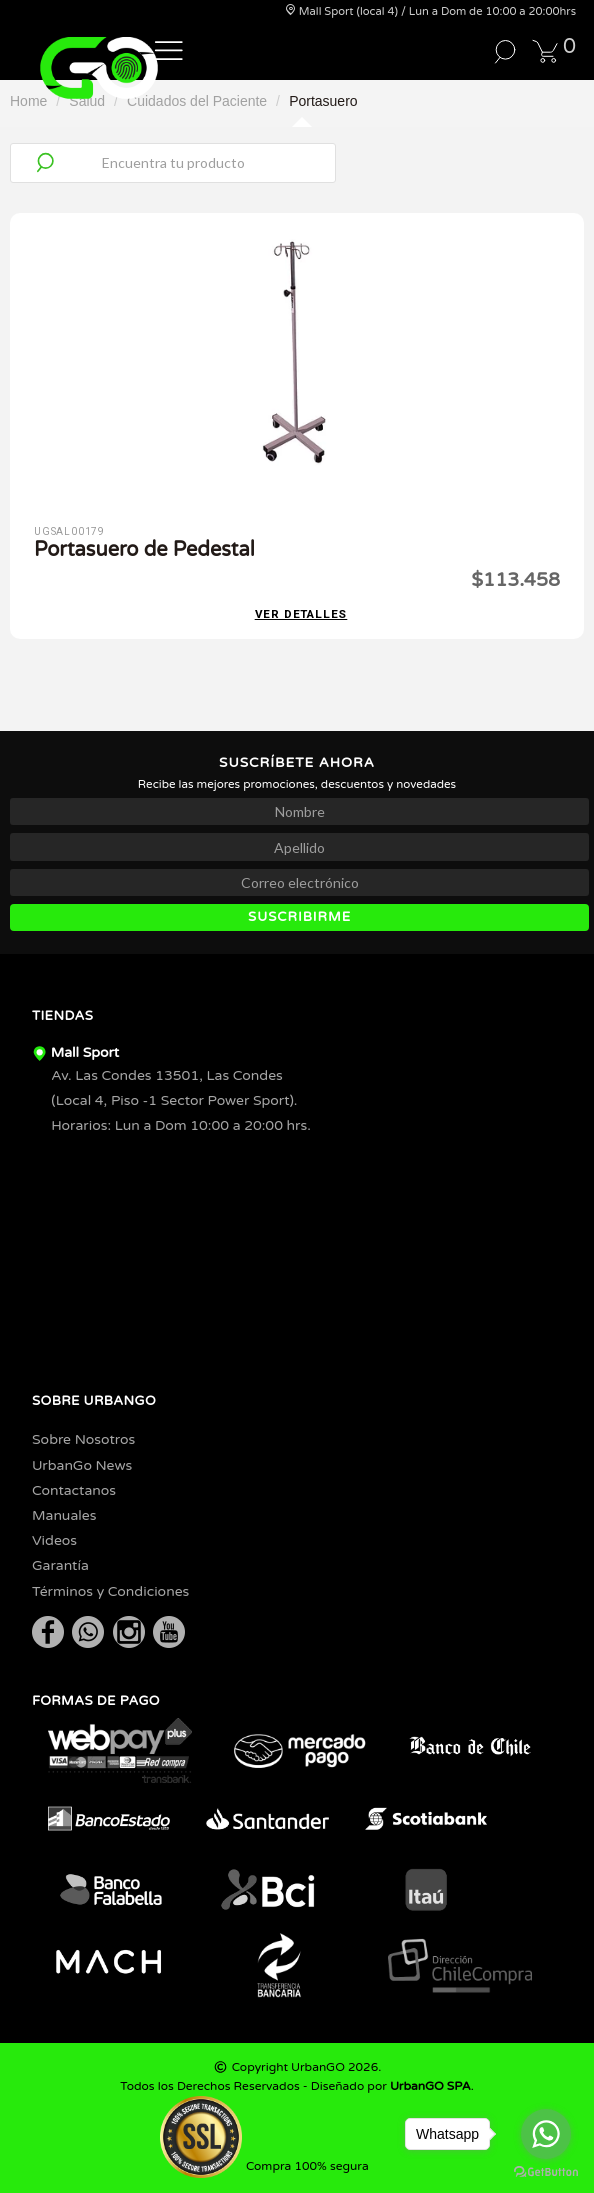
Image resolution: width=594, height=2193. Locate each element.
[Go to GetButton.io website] (546, 2172)
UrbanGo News (82, 1465)
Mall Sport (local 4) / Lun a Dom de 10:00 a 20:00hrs (430, 11)
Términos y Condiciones (110, 1591)
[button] (169, 49)
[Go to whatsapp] (546, 2134)
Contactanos (74, 1490)
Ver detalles (301, 614)
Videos (54, 1540)
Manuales (64, 1515)
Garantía (60, 1565)
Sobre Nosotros (83, 1439)
